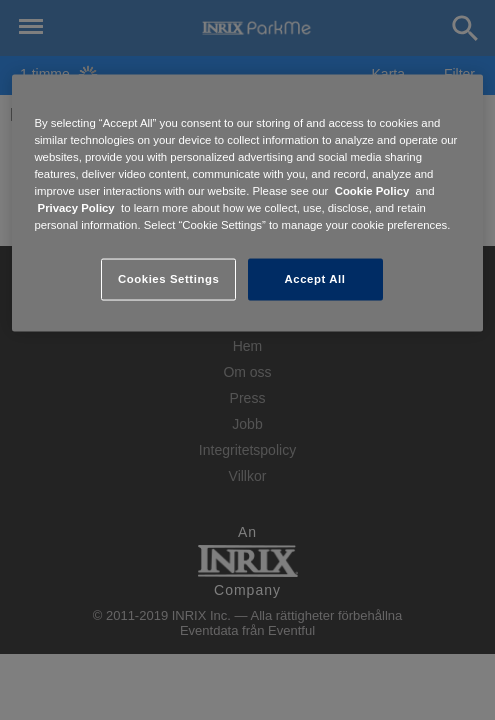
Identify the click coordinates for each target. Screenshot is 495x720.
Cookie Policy (372, 191)
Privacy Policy (76, 208)
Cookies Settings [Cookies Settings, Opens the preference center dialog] (168, 279)
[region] (247, 203)
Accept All (315, 279)
